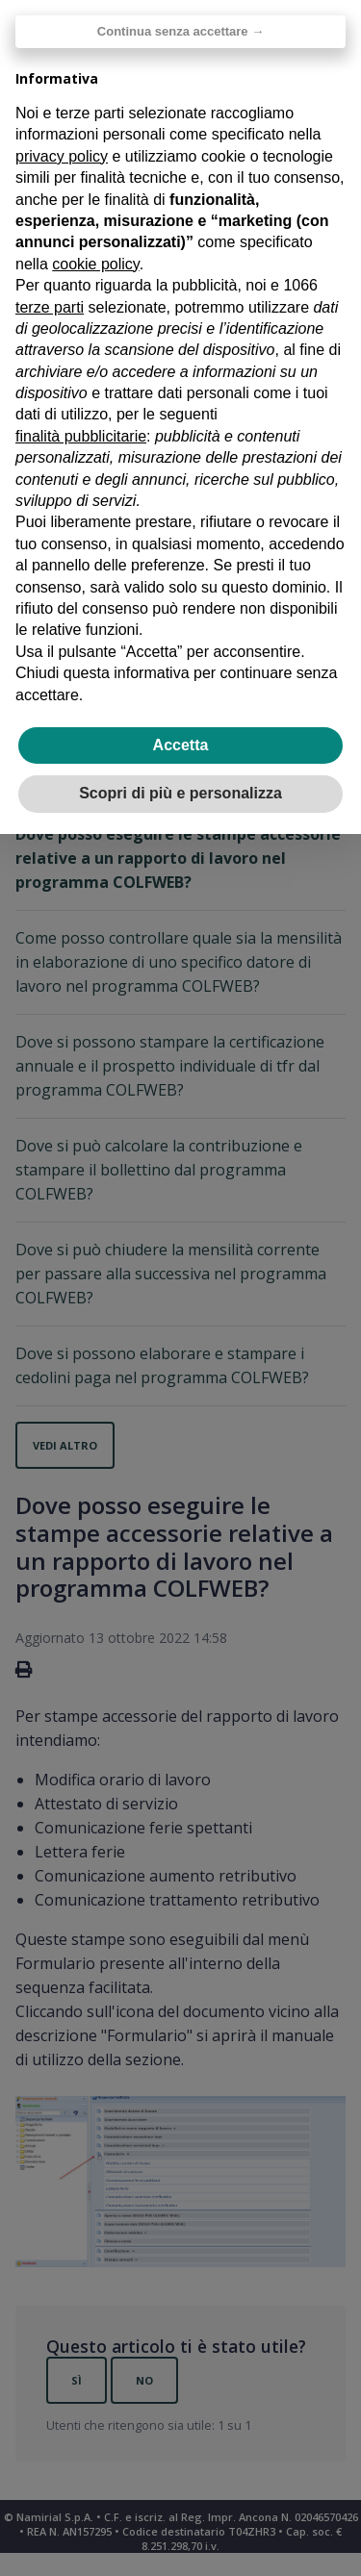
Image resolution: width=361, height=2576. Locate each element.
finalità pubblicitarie (80, 436)
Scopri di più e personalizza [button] (180, 793)
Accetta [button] (181, 745)
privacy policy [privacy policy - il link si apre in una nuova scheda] (61, 156)
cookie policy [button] (95, 264)
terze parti (49, 307)
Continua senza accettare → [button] (180, 31)
